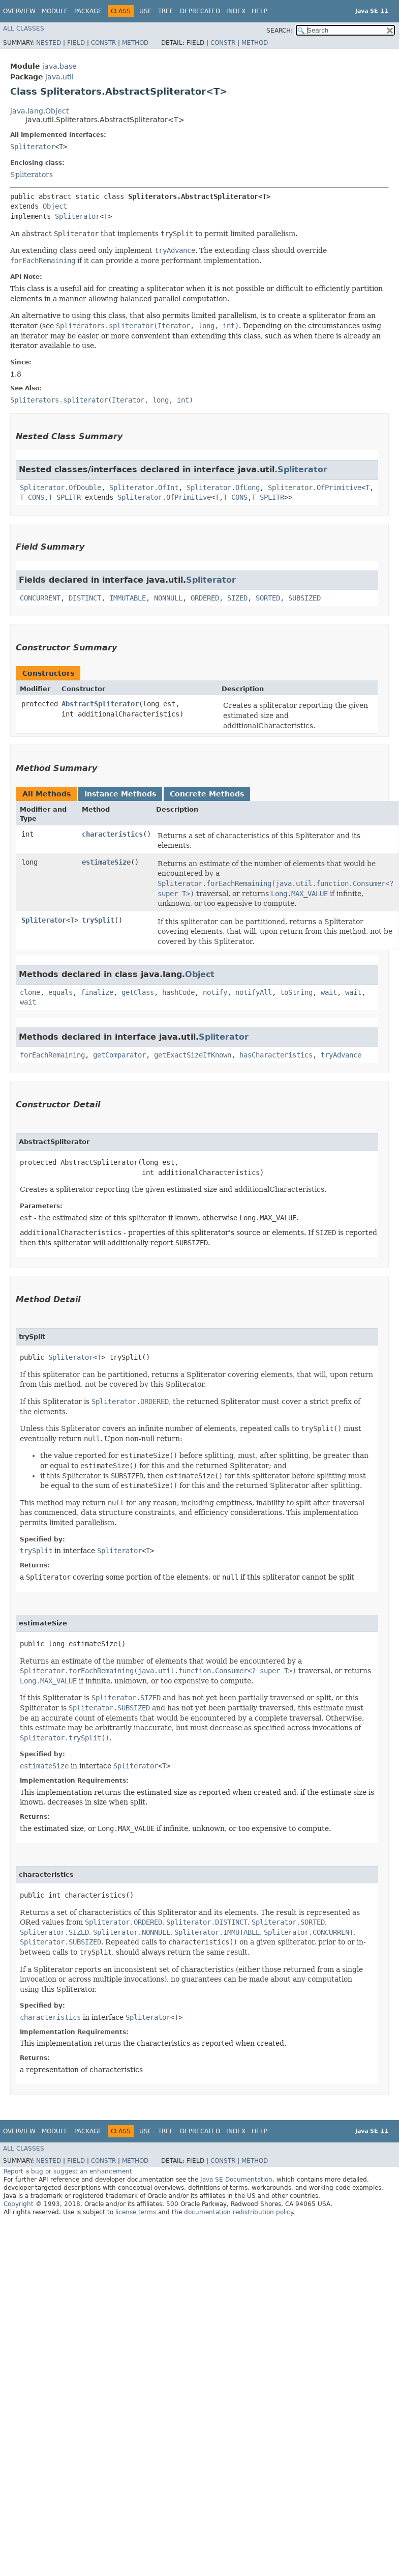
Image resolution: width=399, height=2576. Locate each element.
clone (30, 992)
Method (135, 42)
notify (215, 992)
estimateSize (106, 862)
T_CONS (32, 497)
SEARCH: (279, 30)
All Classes (23, 28)
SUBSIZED (304, 598)
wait (329, 992)
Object (55, 206)
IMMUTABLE (127, 598)
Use (145, 11)
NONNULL (168, 598)
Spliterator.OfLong (223, 487)
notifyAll (253, 992)
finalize (97, 992)
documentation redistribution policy (238, 2212)
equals (60, 992)
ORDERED (205, 598)
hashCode (178, 992)
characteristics (112, 834)
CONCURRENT (40, 598)
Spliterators (31, 174)
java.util (59, 77)
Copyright (19, 2204)
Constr (103, 42)
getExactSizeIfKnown (192, 1055)
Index (235, 11)
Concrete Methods (207, 794)
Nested (48, 42)
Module (55, 11)
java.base (59, 66)
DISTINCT (85, 598)
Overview (19, 11)
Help (259, 11)
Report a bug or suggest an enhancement (68, 2171)
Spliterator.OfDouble (60, 487)
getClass (137, 992)
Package (88, 11)
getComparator (119, 1055)
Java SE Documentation (236, 2179)
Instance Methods (120, 794)
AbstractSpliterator (100, 704)
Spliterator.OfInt (143, 487)
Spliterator (32, 146)
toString (296, 992)
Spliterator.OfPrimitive (314, 487)
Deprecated (200, 11)
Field (76, 42)
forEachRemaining (52, 1055)
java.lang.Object (39, 111)
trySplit (98, 920)
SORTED (268, 598)
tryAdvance (341, 1055)
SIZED (237, 598)
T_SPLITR (64, 497)
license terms (135, 2212)
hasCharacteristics (276, 1055)
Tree (166, 11)
